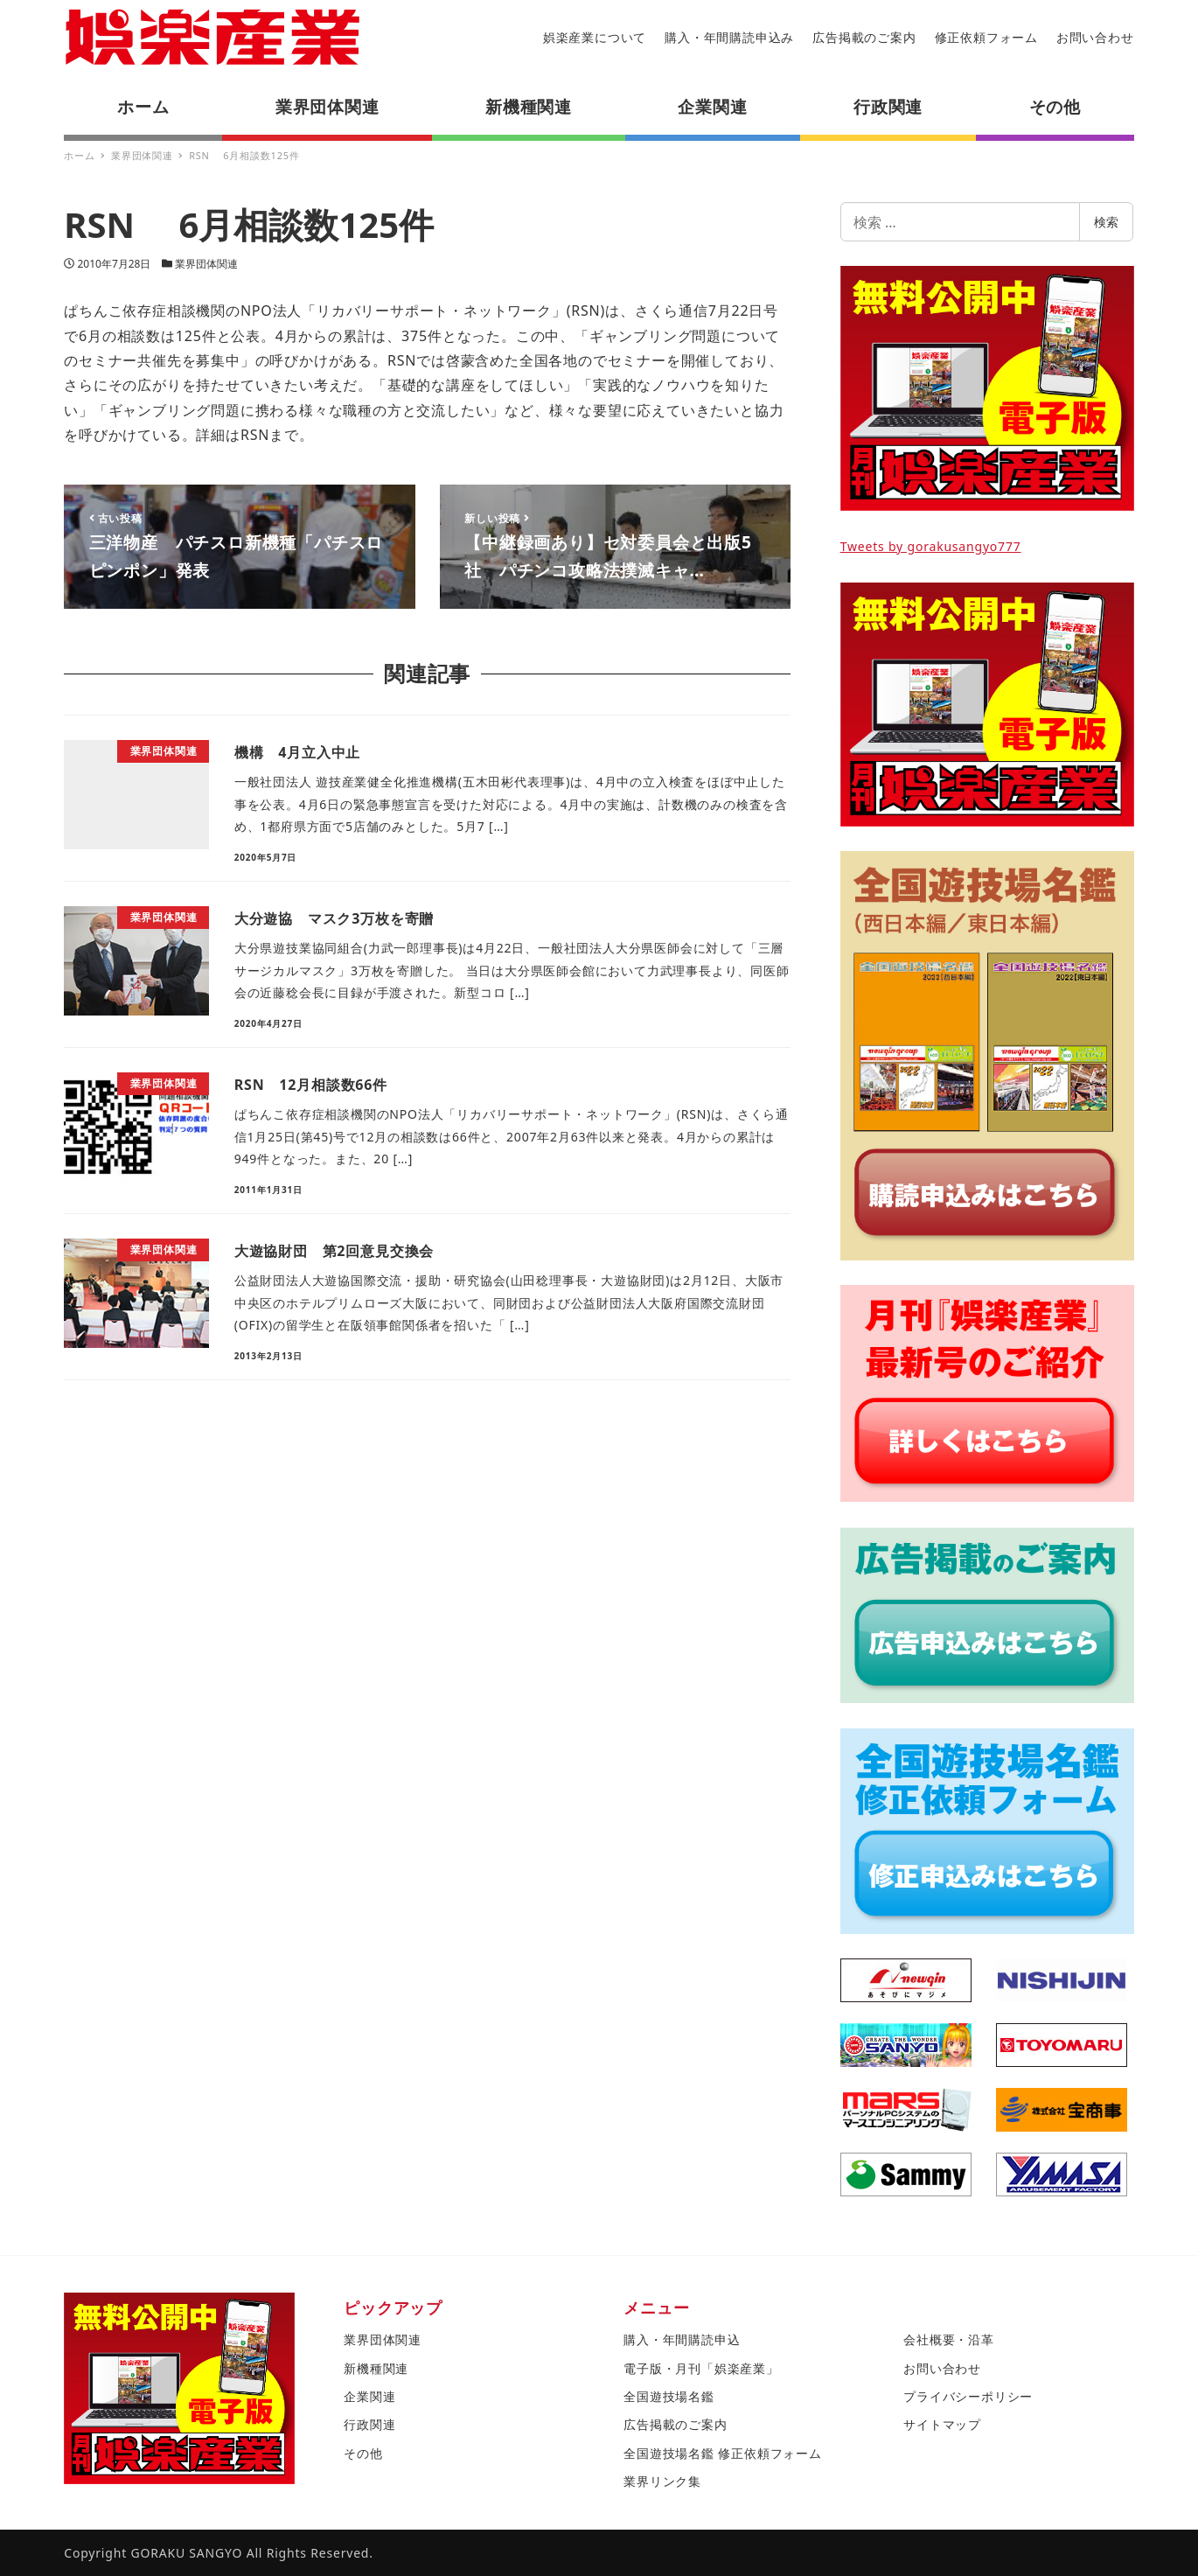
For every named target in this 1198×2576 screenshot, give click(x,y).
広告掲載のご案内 (864, 37)
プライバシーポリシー (968, 2396)
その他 (363, 2453)
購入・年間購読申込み (729, 37)
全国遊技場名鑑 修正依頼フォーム (722, 2453)
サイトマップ (942, 2424)
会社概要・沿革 (948, 2339)
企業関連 (369, 2396)
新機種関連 (376, 2368)
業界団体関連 (206, 263)
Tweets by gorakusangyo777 (930, 546)
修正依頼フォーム (986, 37)
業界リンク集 (662, 2481)
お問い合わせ (1095, 37)
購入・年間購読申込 (681, 2339)
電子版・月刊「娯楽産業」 (701, 2368)
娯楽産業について (594, 37)
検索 (1106, 221)
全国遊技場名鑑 (668, 2396)
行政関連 (369, 2424)
